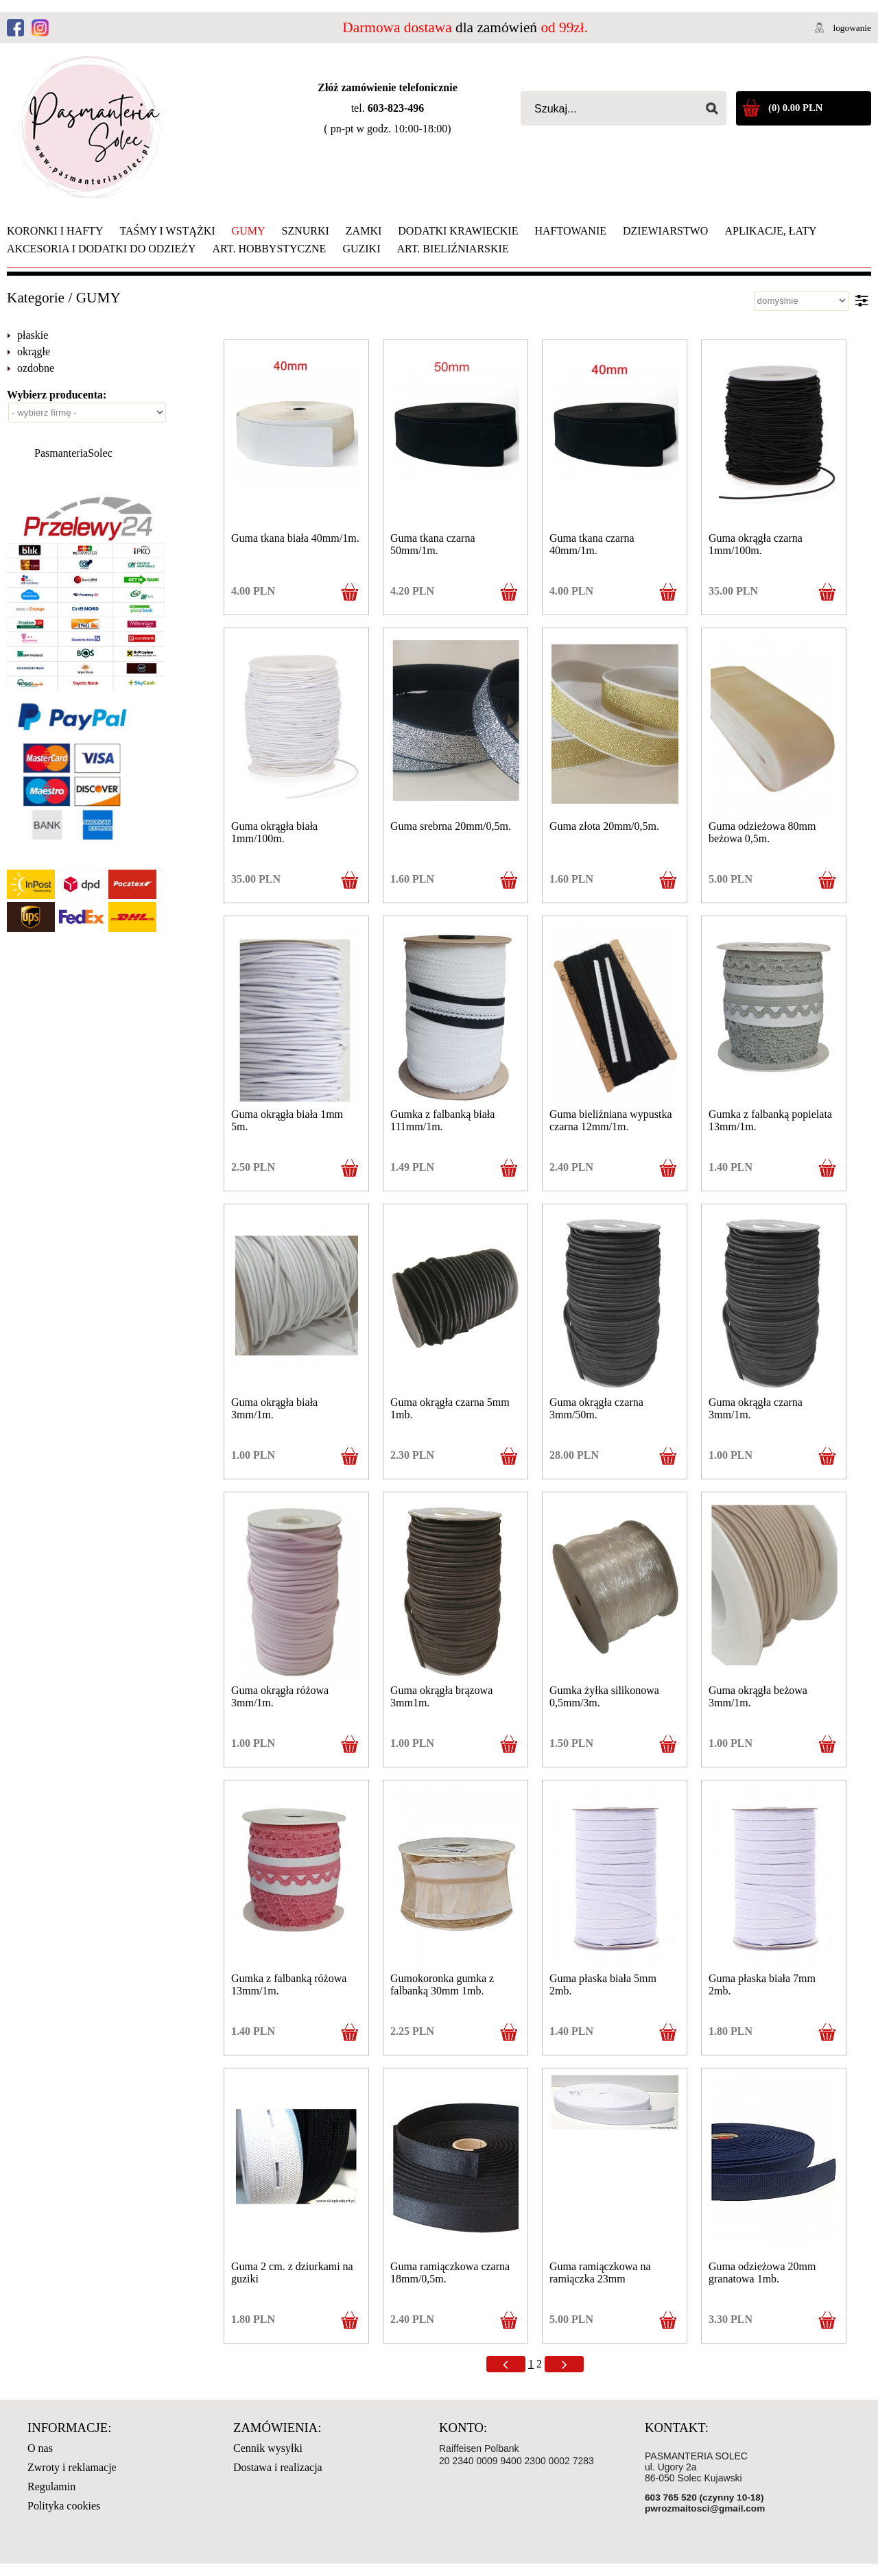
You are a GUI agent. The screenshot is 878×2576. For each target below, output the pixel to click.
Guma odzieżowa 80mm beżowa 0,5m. (762, 832)
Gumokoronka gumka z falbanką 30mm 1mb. (442, 1984)
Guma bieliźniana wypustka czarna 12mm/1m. (610, 1120)
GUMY (98, 297)
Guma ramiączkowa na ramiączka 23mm (599, 2273)
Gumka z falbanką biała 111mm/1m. (442, 1120)
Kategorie (35, 297)
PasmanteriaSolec (73, 453)
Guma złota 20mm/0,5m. (604, 826)
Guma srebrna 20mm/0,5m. (450, 826)
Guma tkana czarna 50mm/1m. (432, 544)
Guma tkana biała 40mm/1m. (295, 538)
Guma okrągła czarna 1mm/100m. (756, 544)
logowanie (852, 28)
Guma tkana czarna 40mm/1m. (591, 544)
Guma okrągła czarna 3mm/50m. (596, 1408)
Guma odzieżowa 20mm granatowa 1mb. (762, 2273)
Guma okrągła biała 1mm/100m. (274, 832)
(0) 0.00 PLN (795, 107)
